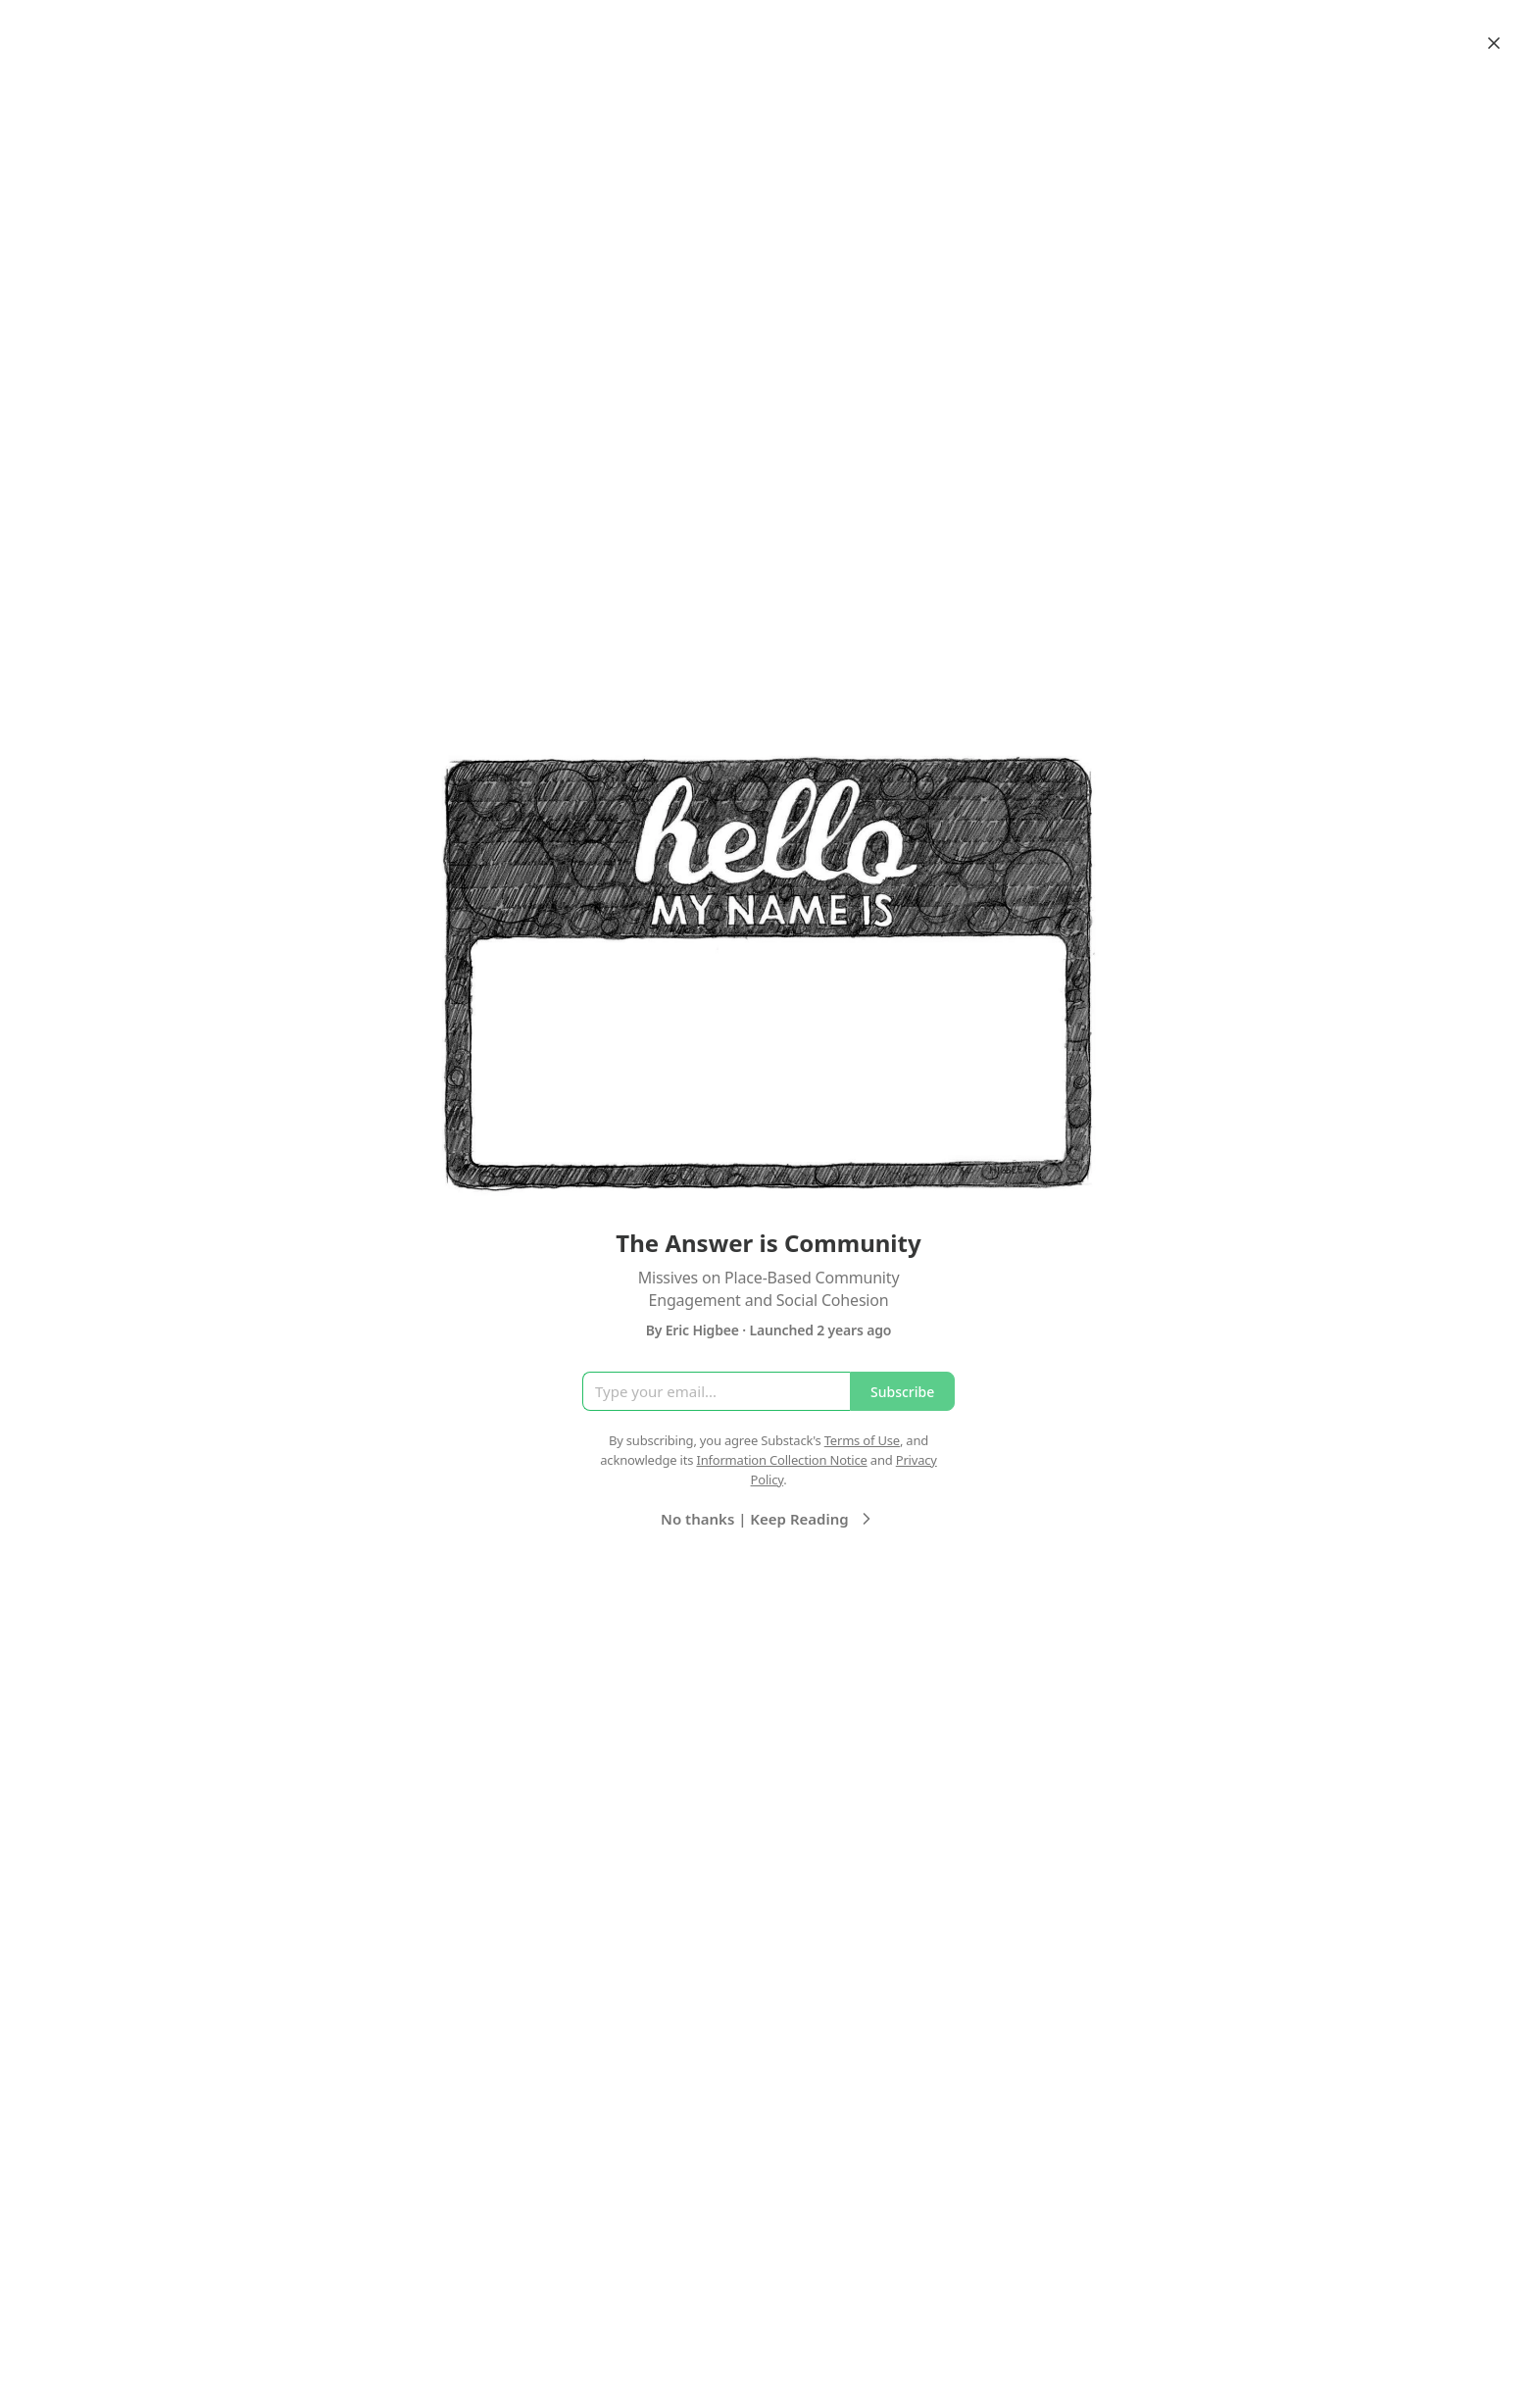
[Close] (1493, 43)
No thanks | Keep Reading (768, 1519)
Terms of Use (862, 1440)
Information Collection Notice (781, 1460)
